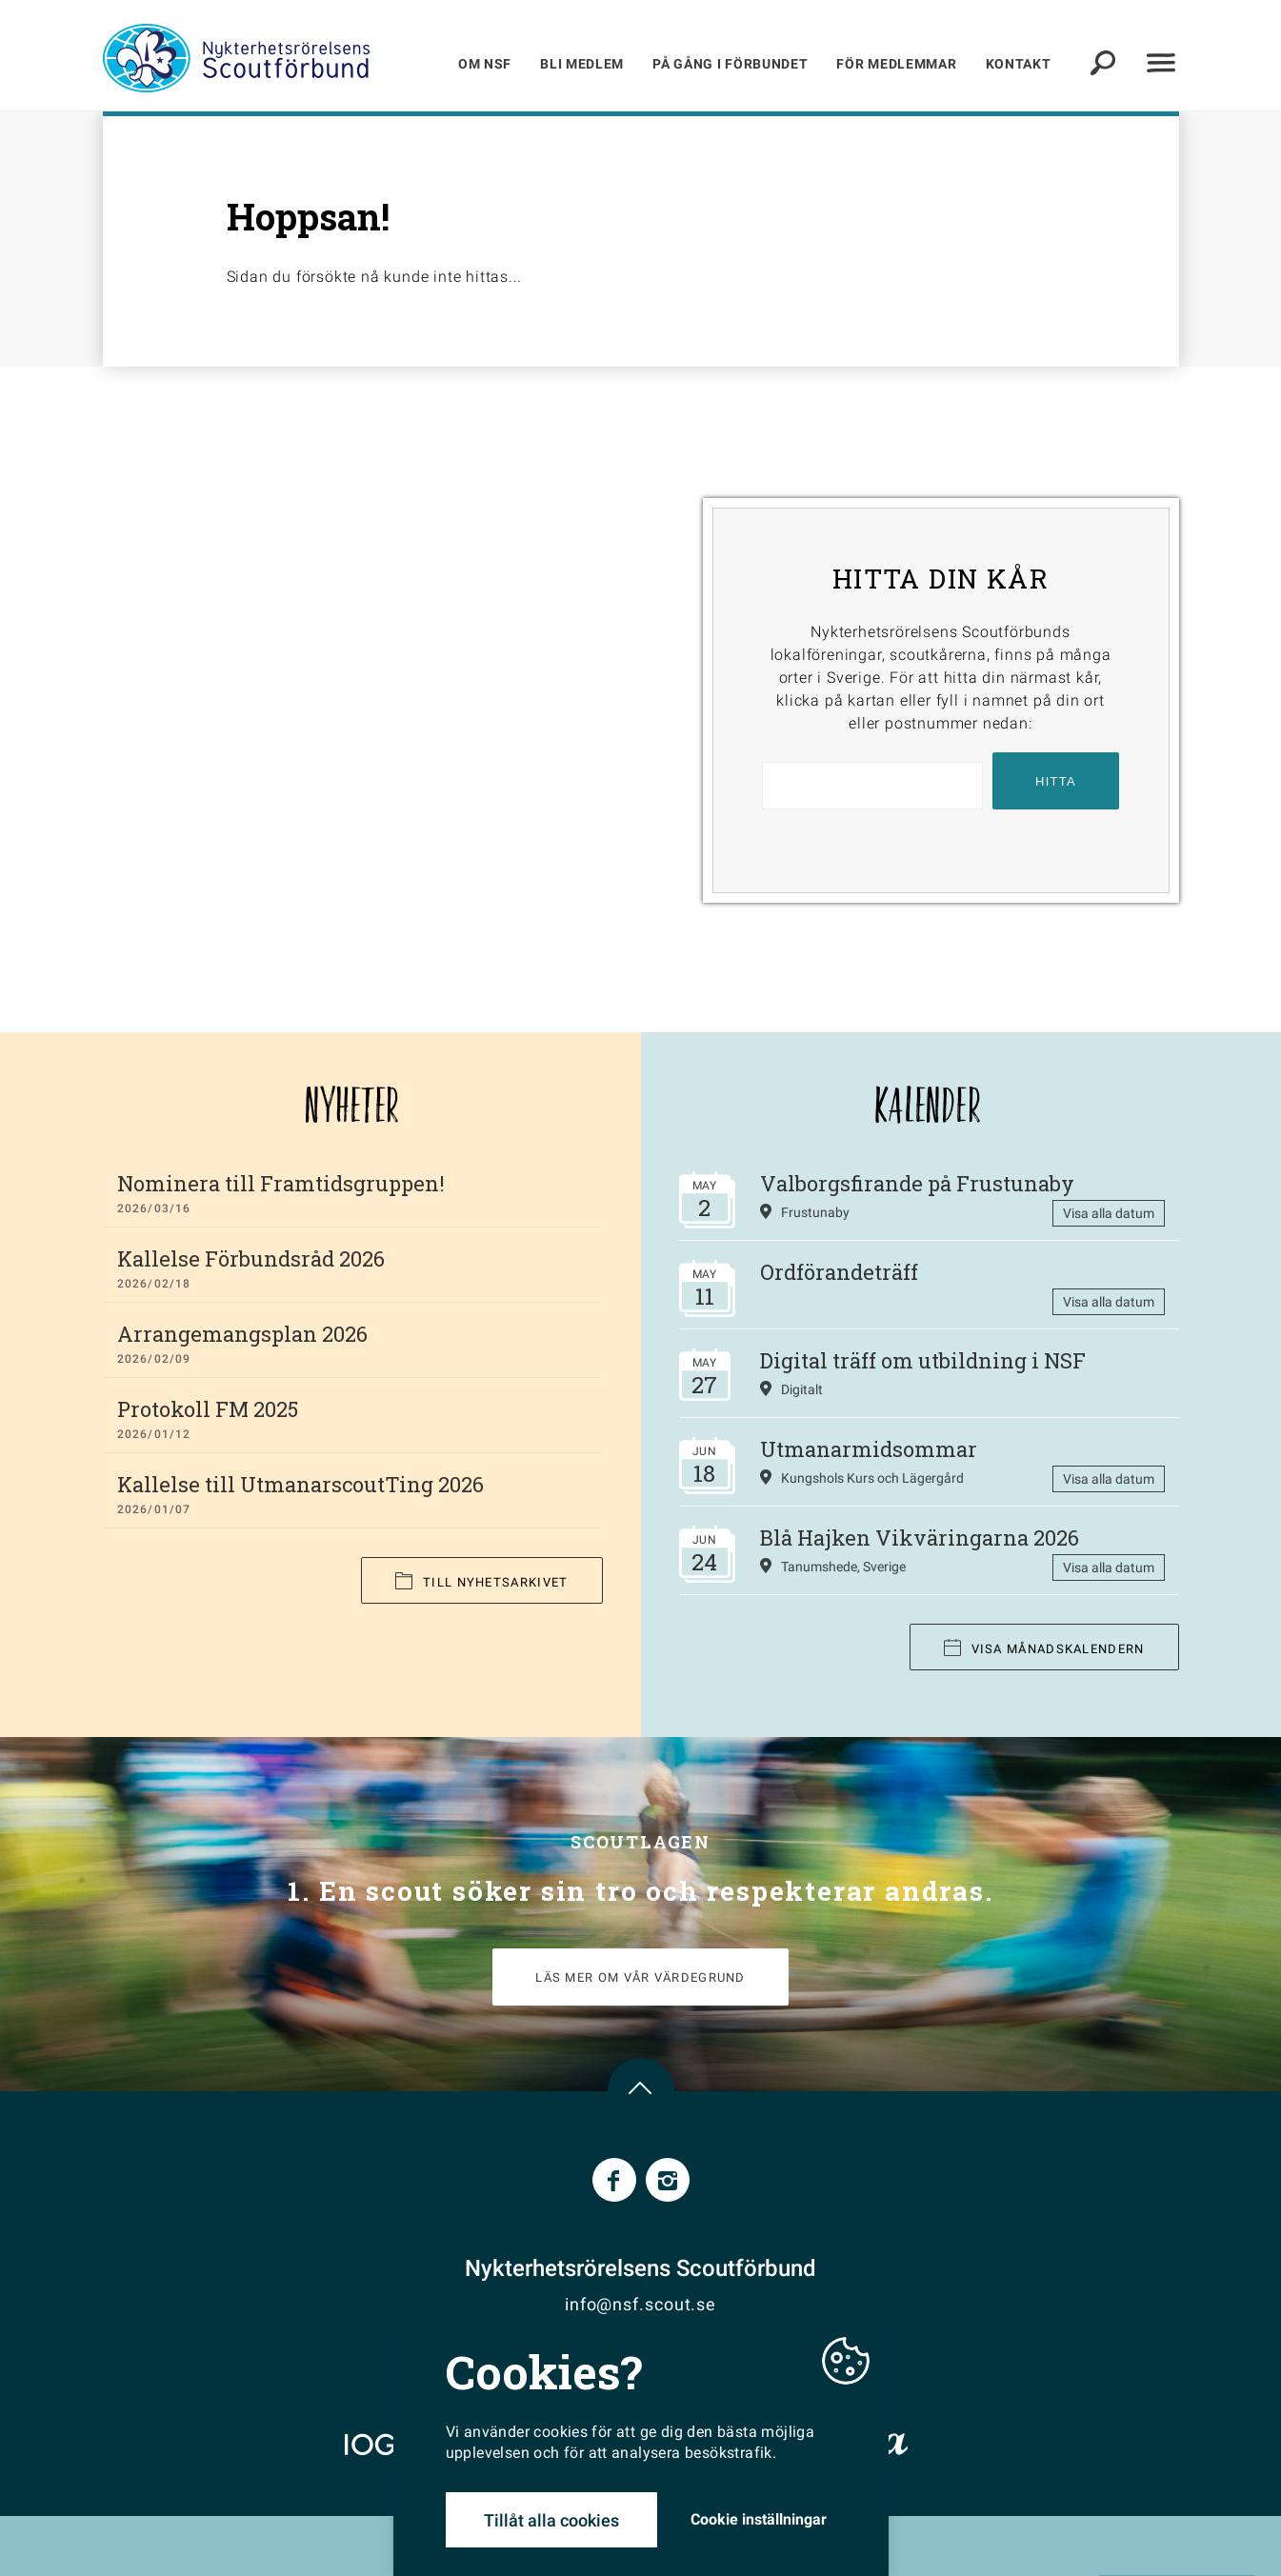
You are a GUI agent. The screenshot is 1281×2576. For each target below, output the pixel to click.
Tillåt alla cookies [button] (551, 2520)
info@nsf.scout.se (640, 2304)
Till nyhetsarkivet (481, 1581)
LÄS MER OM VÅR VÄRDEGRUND (640, 1977)
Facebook (614, 2180)
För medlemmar (896, 63)
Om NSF (484, 63)
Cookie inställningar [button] (759, 2519)
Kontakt (1018, 63)
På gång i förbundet (730, 63)
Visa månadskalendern (1044, 1648)
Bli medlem (582, 63)
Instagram (668, 2180)
